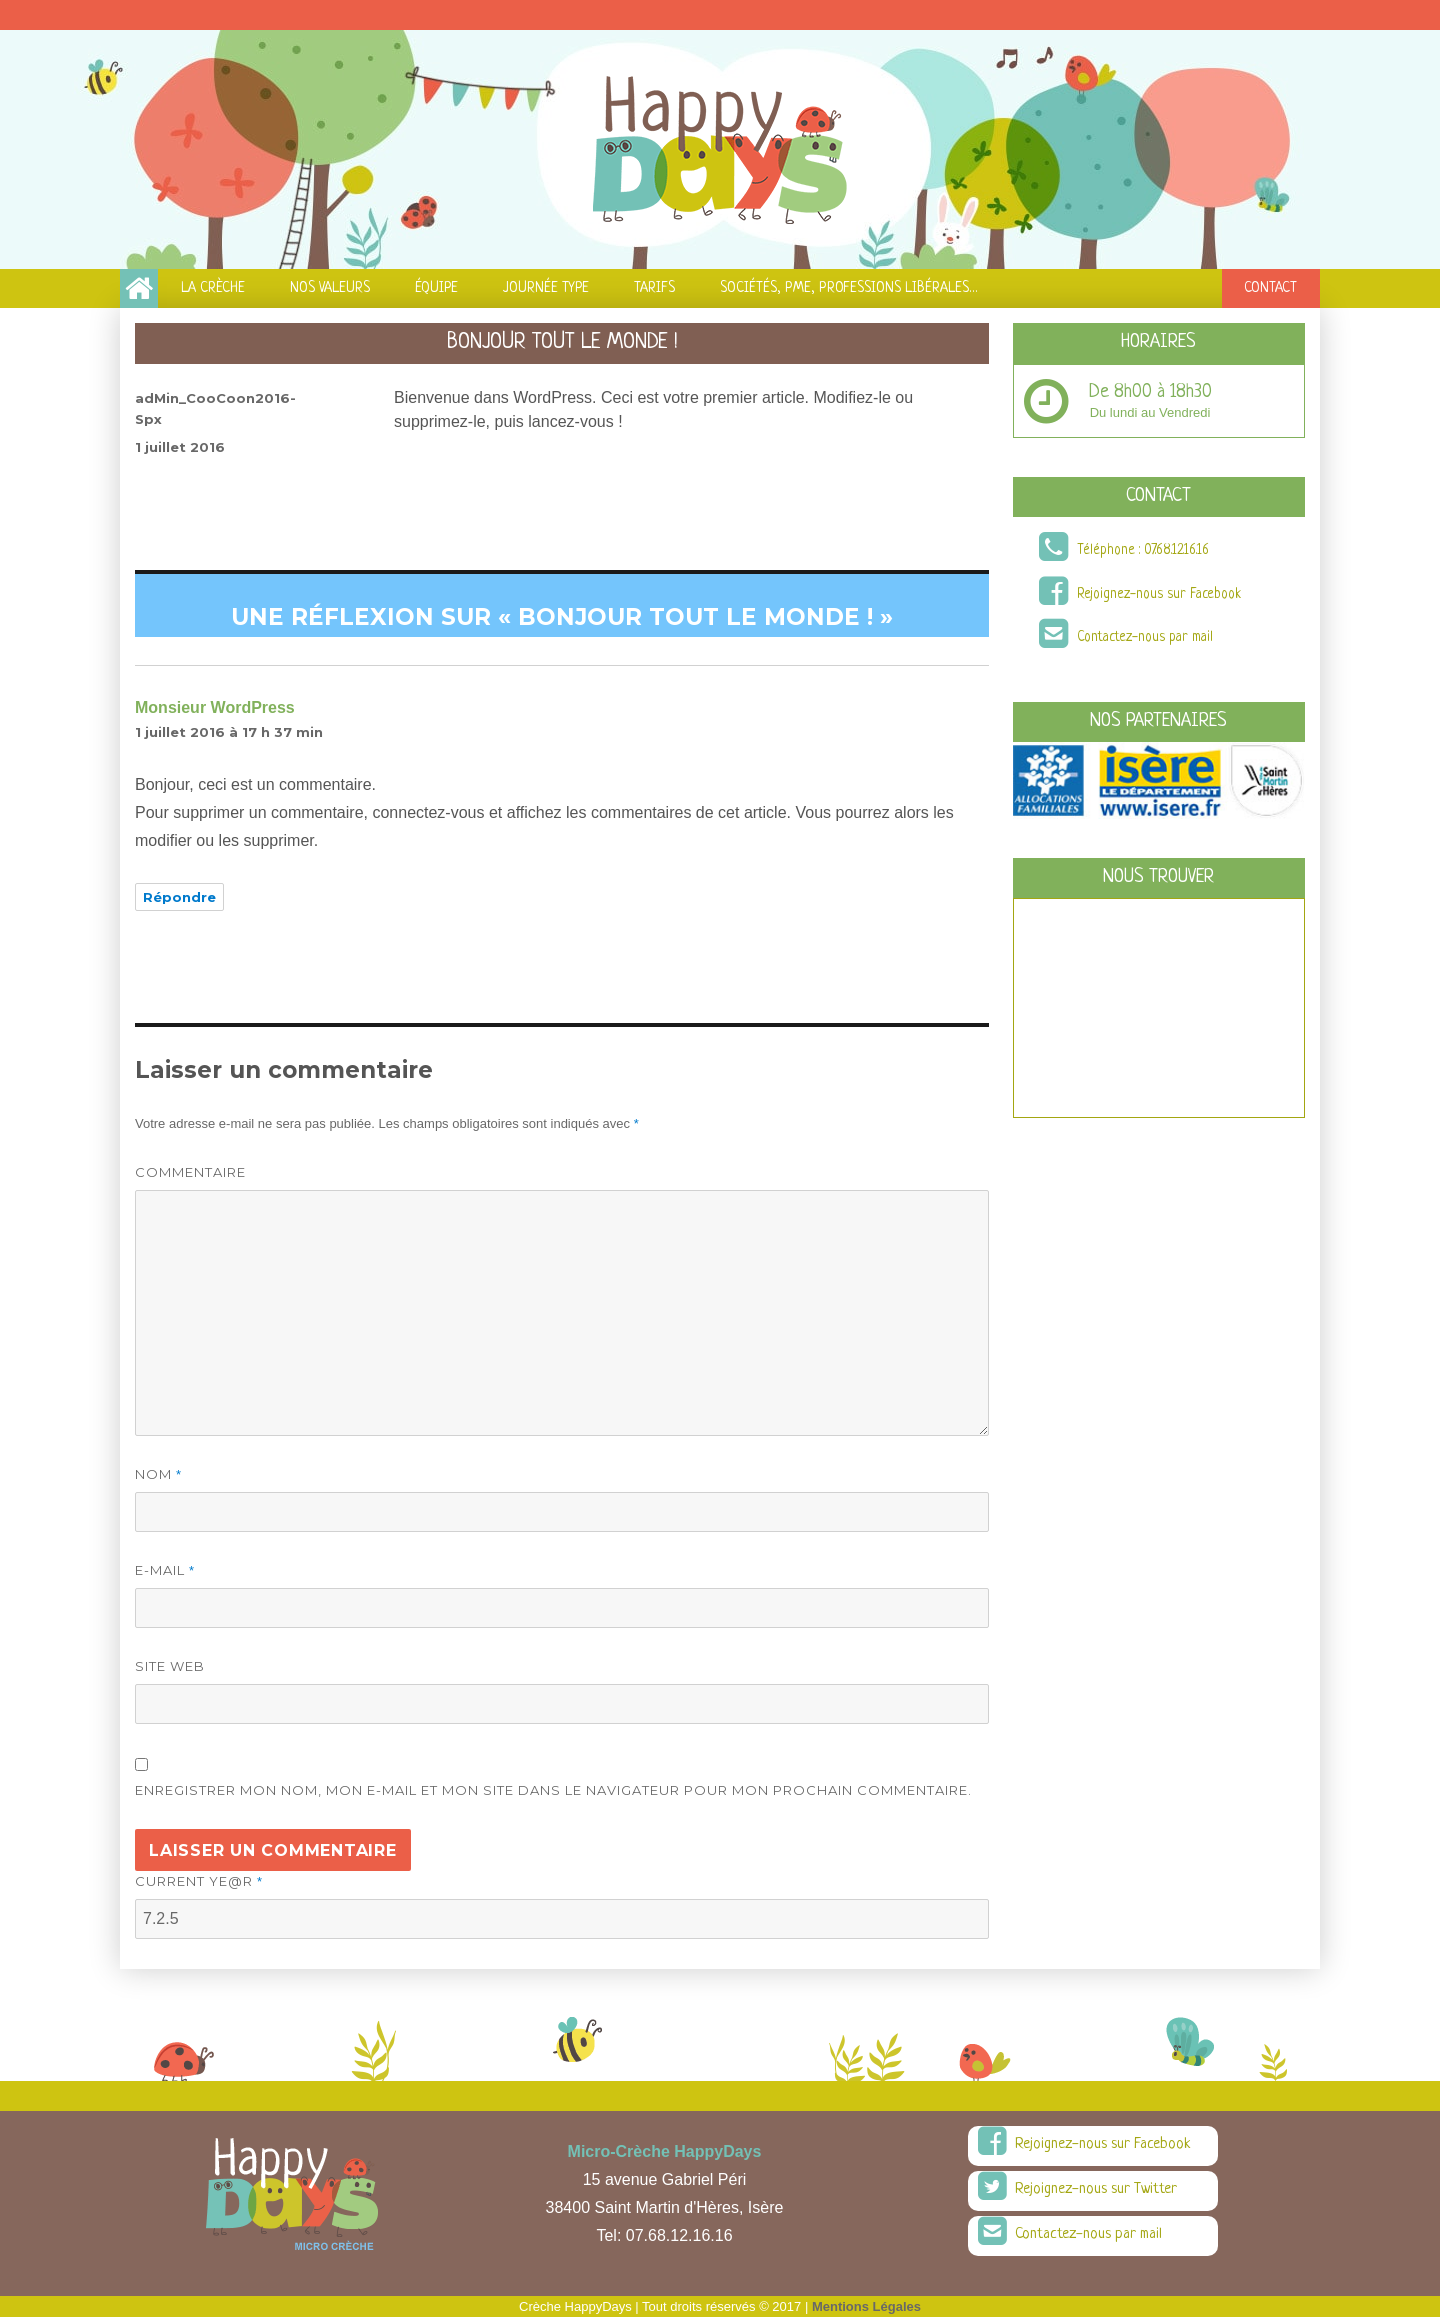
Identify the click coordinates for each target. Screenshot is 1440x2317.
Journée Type (546, 288)
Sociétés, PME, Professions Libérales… (849, 288)
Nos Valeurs (330, 288)
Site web (170, 1666)
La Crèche (213, 288)
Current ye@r (199, 1881)
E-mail (165, 1570)
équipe (436, 288)
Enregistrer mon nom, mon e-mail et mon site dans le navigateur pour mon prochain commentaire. (553, 1790)
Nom (158, 1474)
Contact (1270, 288)
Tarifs (654, 288)
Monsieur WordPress (215, 707)
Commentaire (190, 1172)
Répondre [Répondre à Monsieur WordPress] (179, 897)
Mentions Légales (866, 2306)
